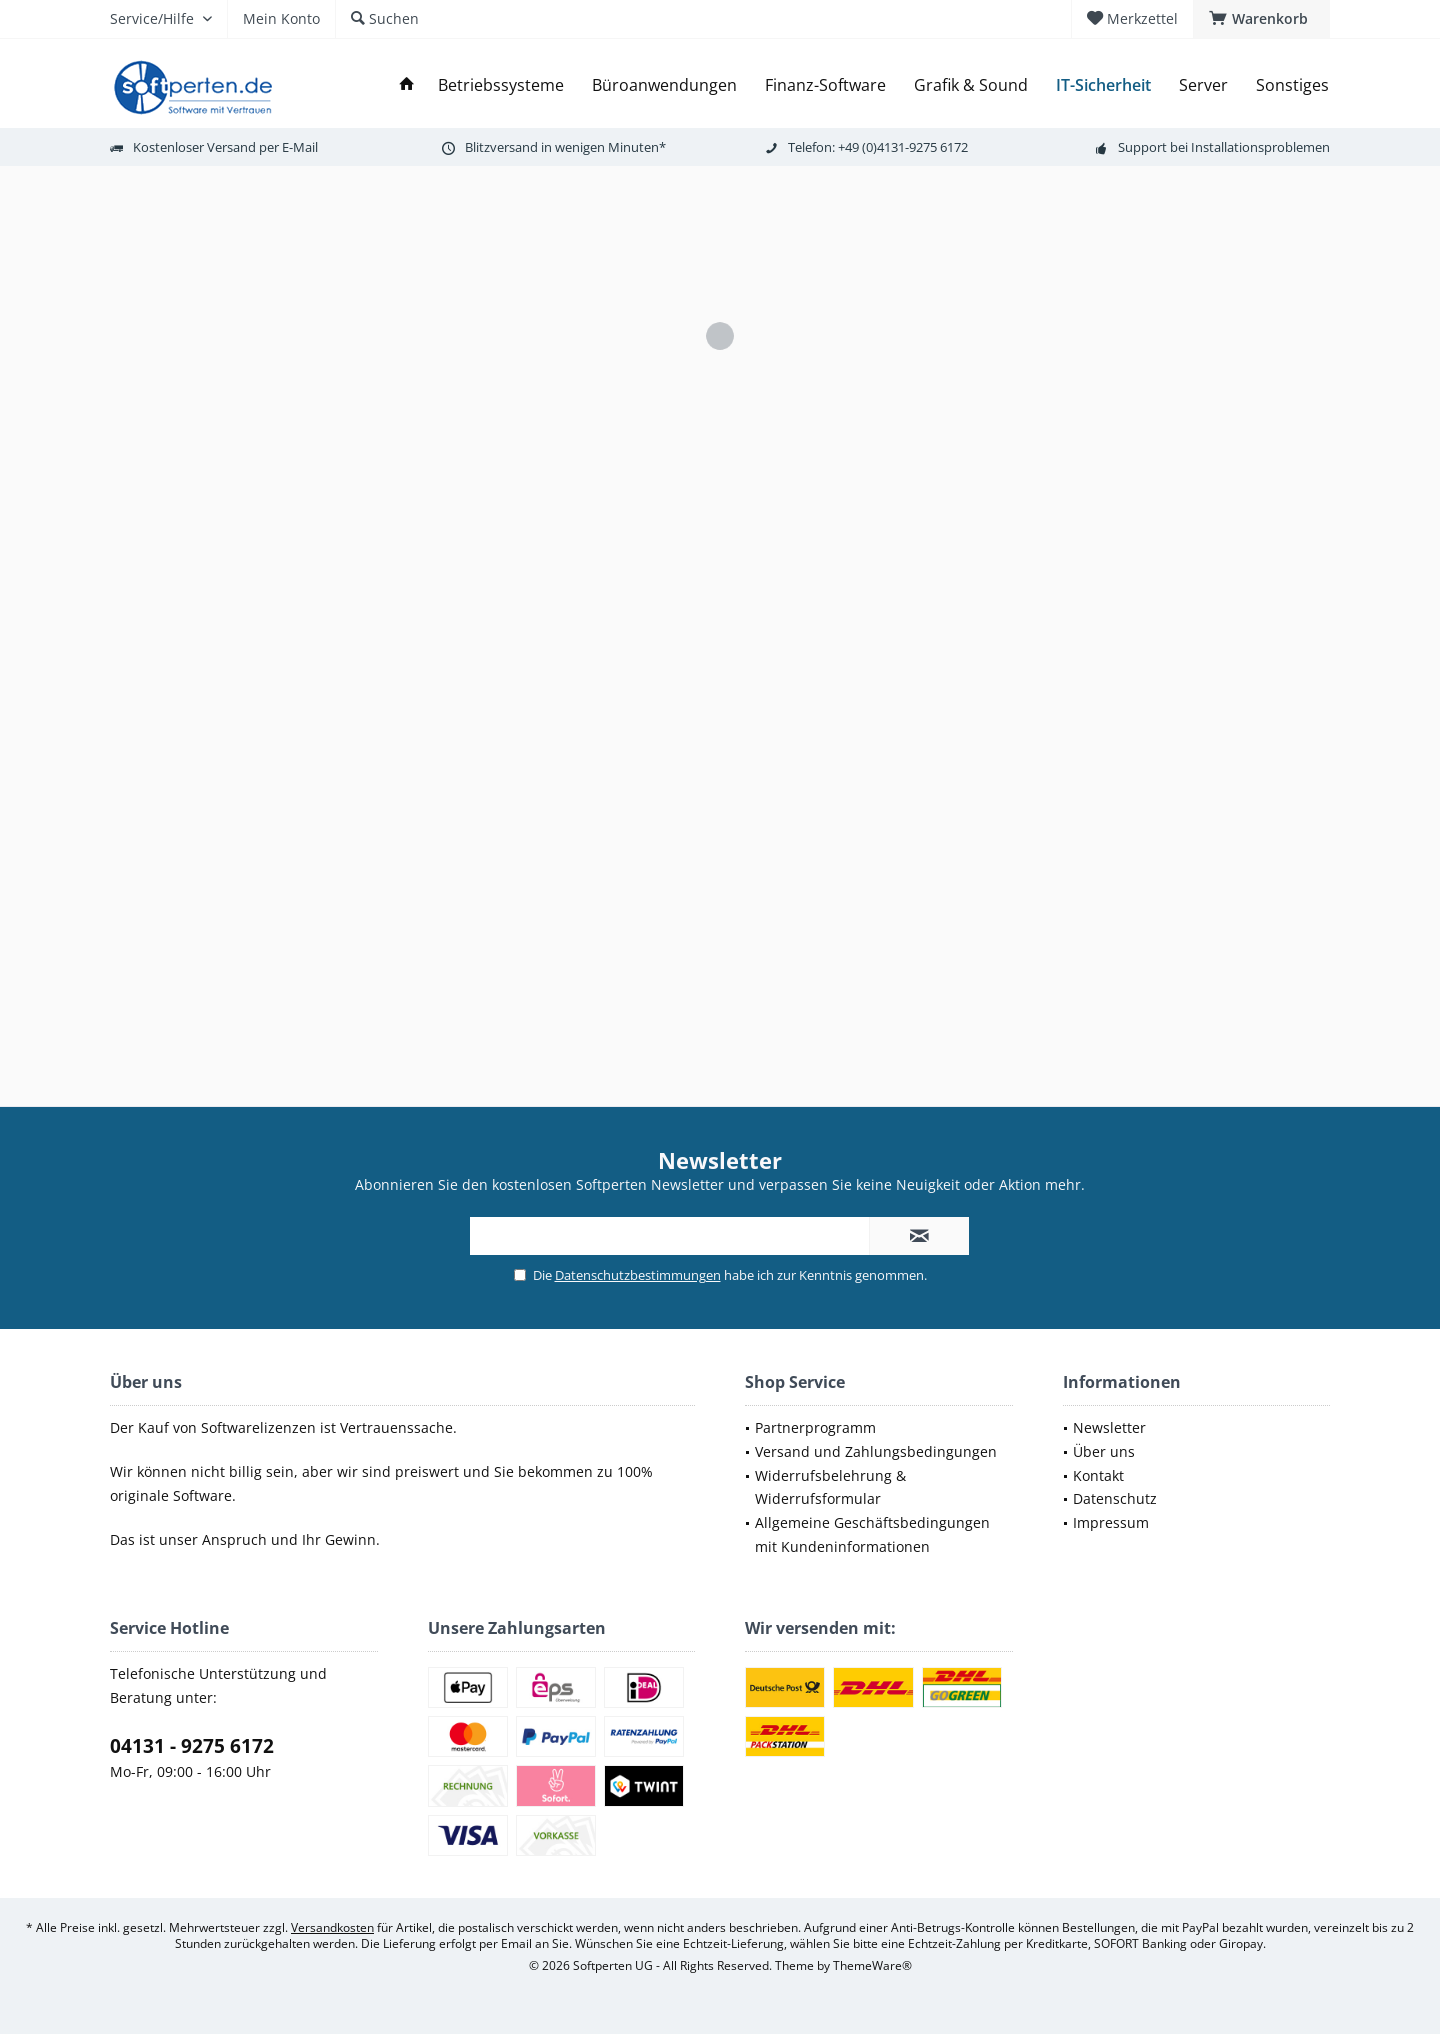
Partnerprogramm (815, 1427)
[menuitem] (1261, 19)
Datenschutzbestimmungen (638, 1275)
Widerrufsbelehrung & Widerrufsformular (830, 1487)
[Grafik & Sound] (971, 85)
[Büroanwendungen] (664, 85)
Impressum (1111, 1522)
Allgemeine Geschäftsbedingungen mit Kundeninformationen (872, 1534)
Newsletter (1109, 1427)
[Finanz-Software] (825, 85)
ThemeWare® (872, 1965)
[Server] (1203, 85)
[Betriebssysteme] (501, 85)
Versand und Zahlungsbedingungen (876, 1451)
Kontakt (1098, 1475)
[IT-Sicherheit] (1103, 85)
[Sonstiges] (1292, 85)
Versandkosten (332, 1927)
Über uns (1104, 1451)
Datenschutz (1115, 1498)
